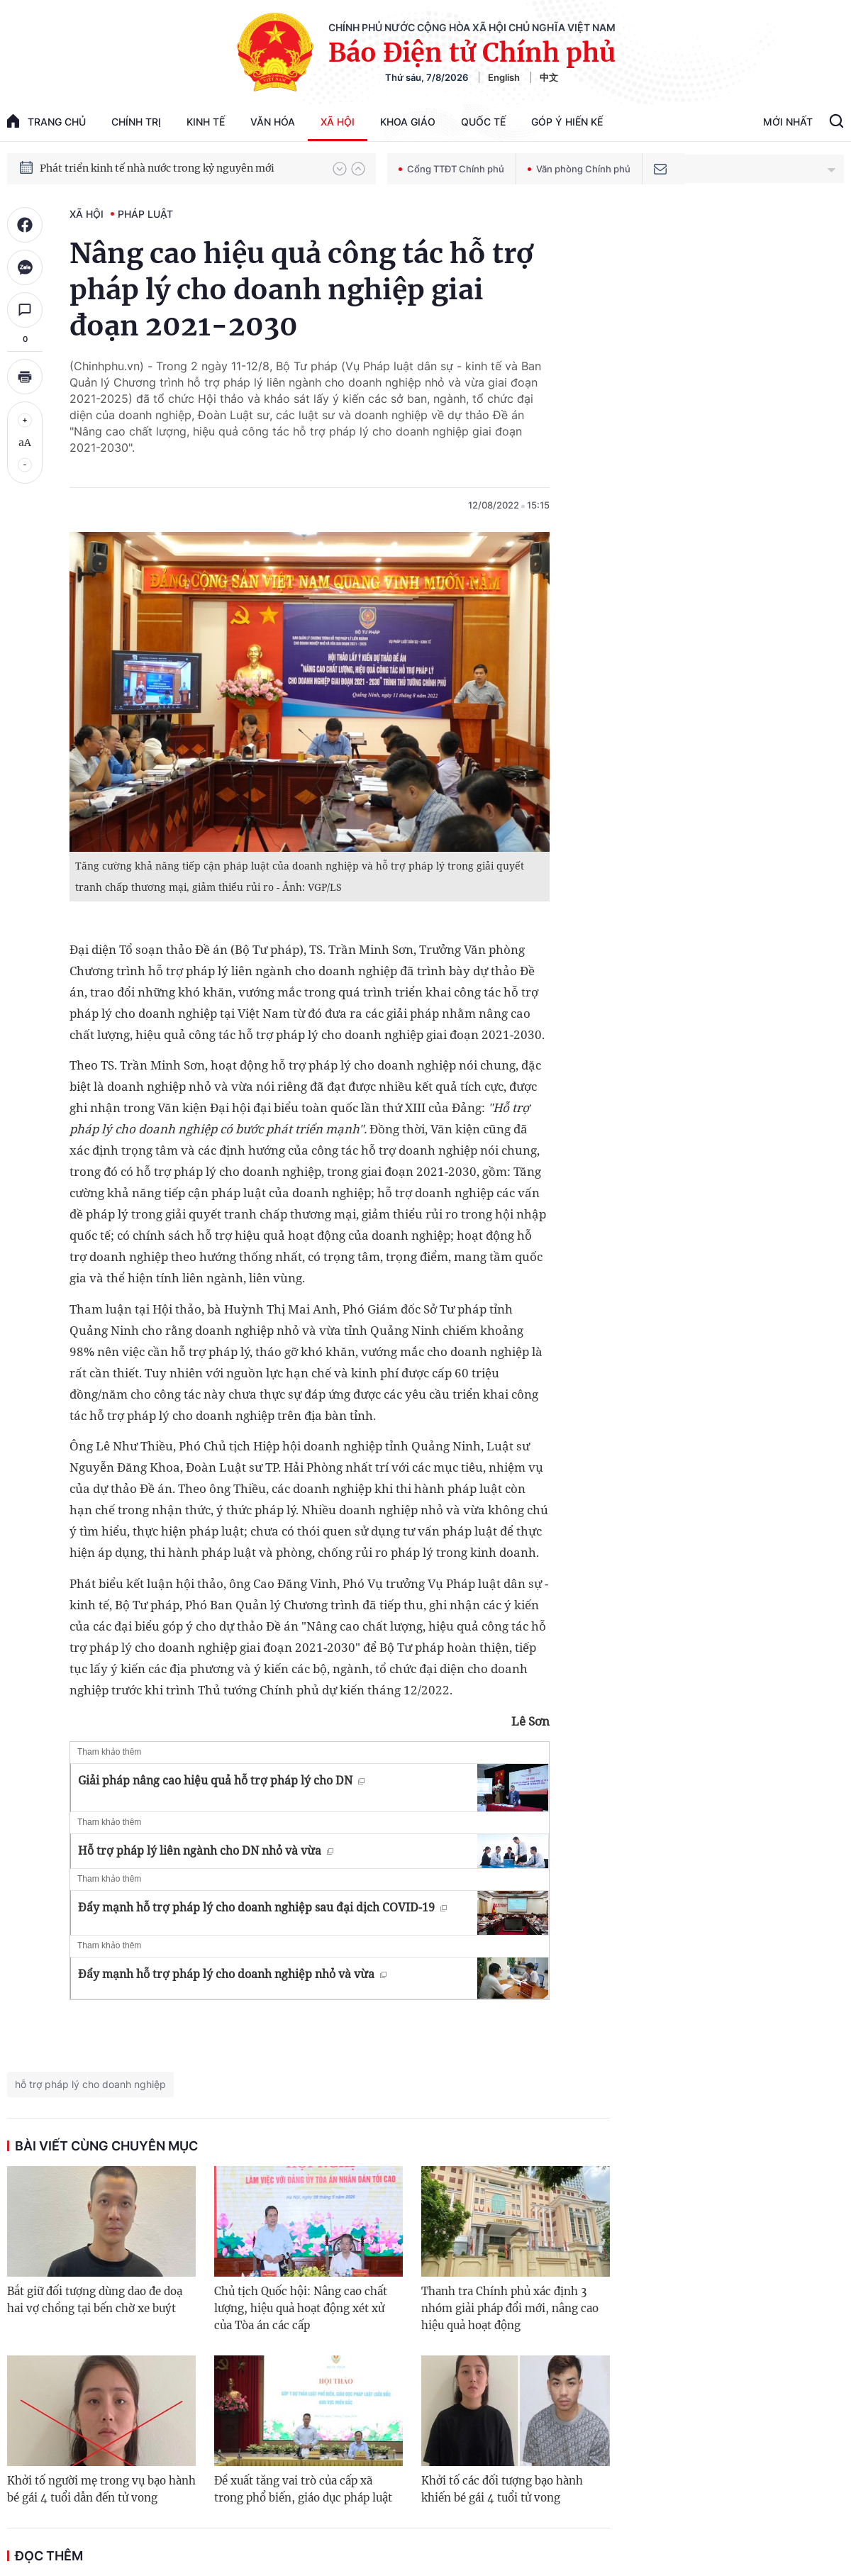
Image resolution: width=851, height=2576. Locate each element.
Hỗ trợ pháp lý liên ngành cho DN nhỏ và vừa (205, 1850)
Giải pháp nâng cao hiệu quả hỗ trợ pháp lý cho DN (221, 1780)
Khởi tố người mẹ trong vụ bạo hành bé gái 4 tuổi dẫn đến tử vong (101, 2489)
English (504, 77)
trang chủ (46, 121)
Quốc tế (483, 122)
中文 (549, 77)
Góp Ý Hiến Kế (567, 122)
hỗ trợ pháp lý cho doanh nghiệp (90, 2084)
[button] (340, 169)
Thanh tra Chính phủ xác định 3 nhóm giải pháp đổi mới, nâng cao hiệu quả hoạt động (510, 2308)
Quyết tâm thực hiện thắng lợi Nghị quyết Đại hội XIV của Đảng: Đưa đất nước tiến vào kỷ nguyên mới (179, 168)
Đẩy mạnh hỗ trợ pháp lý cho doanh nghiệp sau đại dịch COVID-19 (262, 1907)
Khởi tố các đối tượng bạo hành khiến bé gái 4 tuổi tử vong (502, 2489)
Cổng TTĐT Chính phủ (451, 168)
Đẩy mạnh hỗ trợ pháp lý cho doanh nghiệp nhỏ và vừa (232, 1974)
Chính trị (136, 122)
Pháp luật (145, 214)
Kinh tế (206, 122)
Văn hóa (272, 122)
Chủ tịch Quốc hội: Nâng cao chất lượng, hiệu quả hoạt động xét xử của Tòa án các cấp (300, 2308)
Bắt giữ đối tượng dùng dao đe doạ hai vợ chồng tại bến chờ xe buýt (94, 2299)
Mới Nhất (788, 122)
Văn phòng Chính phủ (579, 168)
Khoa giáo (407, 122)
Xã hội (338, 122)
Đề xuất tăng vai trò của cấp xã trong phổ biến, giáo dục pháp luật (303, 2489)
